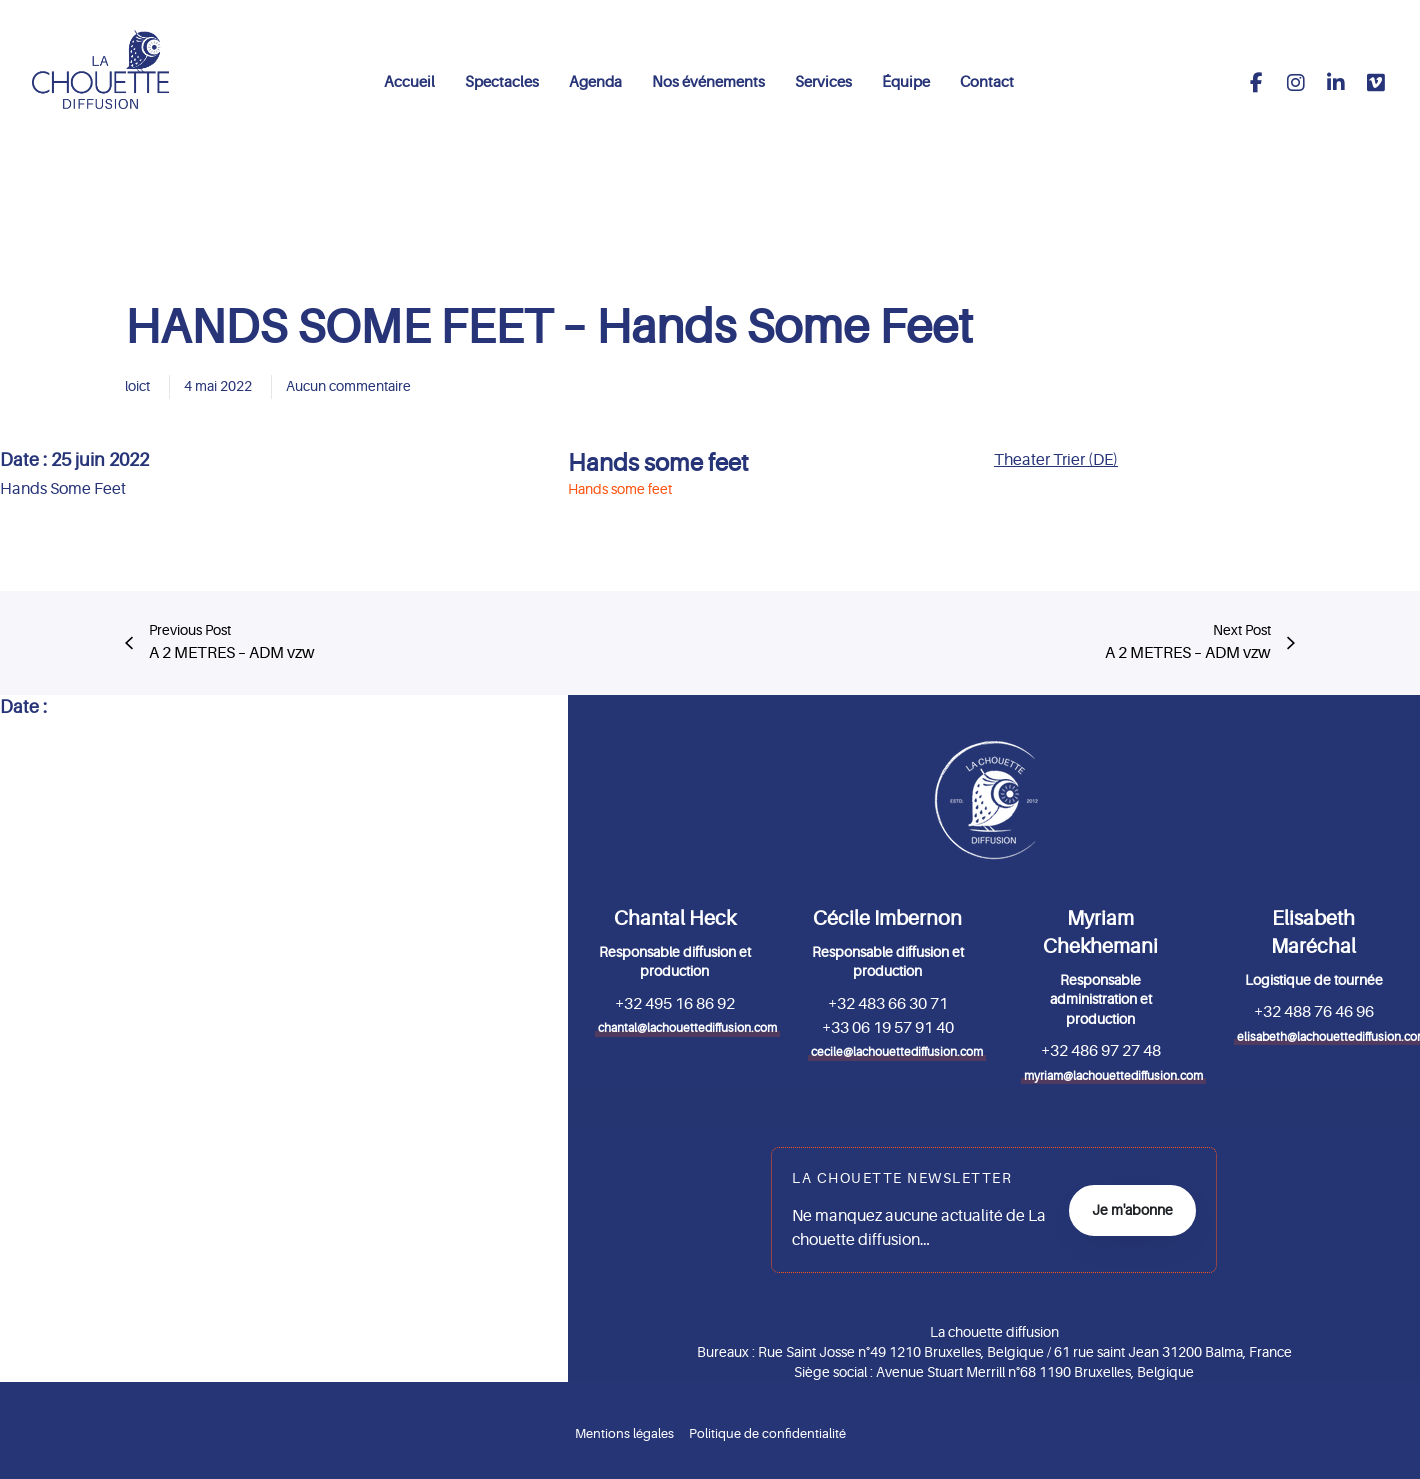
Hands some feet (658, 463)
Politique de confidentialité (767, 1433)
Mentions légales (624, 1433)
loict (137, 386)
